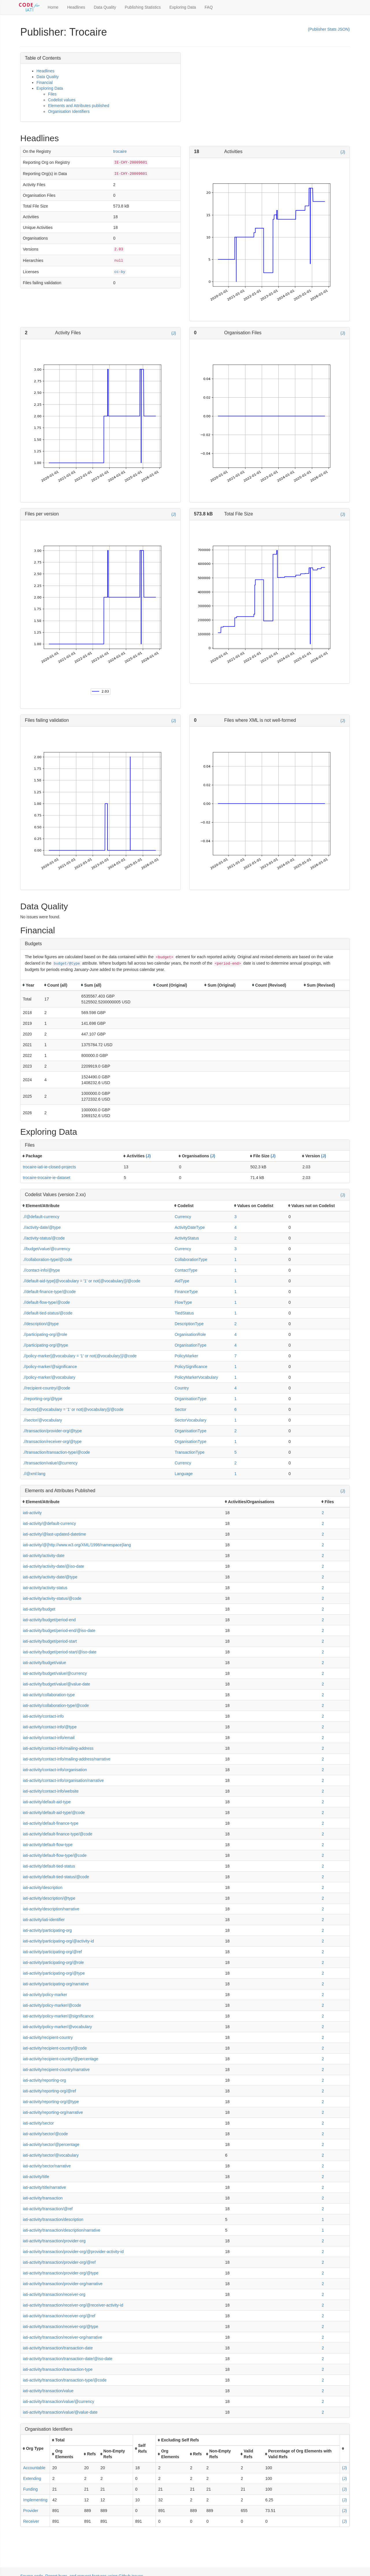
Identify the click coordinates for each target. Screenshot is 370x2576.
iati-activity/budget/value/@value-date (56, 1684)
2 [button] (235, 1238)
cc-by (119, 272)
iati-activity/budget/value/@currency (55, 1673)
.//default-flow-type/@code (46, 1302)
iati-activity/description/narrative (51, 1909)
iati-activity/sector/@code (45, 2133)
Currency (183, 1216)
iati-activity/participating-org (47, 1930)
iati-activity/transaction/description (53, 2219)
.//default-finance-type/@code (49, 1291)
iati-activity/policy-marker (45, 1994)
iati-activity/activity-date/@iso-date (53, 1566)
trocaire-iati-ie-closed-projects (49, 1167)
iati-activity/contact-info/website (51, 1791)
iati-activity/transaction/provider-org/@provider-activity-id (73, 2251)
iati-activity (32, 1512)
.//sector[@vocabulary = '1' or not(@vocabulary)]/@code (73, 1409)
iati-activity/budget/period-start (50, 1641)
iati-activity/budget (39, 1609)
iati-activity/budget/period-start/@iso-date (60, 1652)
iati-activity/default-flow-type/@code (54, 1855)
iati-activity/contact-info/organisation (55, 1769)
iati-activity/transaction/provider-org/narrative (62, 2283)
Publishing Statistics (143, 7)
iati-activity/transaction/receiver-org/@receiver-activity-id (73, 2305)
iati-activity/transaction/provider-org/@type (61, 2273)
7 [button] (235, 1356)
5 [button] (235, 1452)
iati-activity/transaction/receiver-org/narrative (62, 2337)
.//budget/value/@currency (46, 1248)
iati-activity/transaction (43, 2198)
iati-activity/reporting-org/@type (51, 2101)
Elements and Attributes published (78, 105)
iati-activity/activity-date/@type (50, 1577)
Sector (180, 1409)
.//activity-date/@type (42, 1227)
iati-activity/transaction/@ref (48, 2208)
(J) (343, 152)
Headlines (76, 7)
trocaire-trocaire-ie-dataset (46, 1177)
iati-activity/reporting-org (44, 2080)
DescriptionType (189, 1323)
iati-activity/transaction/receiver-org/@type (60, 2326)
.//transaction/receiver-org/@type (52, 1441)
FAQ (209, 7)
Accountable (34, 2467)
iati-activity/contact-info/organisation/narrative (63, 1780)
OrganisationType (190, 1345)
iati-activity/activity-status (45, 1587)
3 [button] (235, 1216)
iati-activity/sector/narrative (47, 2166)
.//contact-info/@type (41, 1270)
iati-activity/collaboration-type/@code (56, 1705)
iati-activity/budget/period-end (49, 1619)
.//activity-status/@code (44, 1238)
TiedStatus (184, 1313)
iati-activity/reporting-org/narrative (53, 2112)
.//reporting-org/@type (42, 1398)
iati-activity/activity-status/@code (52, 1598)
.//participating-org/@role (45, 1334)
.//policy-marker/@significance (50, 1366)
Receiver (31, 2521)
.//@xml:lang (34, 1473)
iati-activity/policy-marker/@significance (58, 2016)
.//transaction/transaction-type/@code (56, 1452)
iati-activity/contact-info (43, 1716)
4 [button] (235, 1227)
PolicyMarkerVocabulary (196, 1377)
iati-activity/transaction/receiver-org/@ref (59, 2316)
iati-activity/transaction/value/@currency (58, 2401)
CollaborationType (191, 1259)
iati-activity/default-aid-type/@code (54, 1812)
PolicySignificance (191, 1366)
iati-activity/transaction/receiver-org (54, 2294)
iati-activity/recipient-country (48, 2037)
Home (53, 7)
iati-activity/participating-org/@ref (52, 1951)
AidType (182, 1281)
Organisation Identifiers (69, 111)
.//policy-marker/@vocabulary (49, 1377)
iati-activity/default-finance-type (50, 1823)
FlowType (183, 1302)
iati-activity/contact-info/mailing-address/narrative (66, 1759)
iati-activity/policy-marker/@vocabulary (57, 2026)
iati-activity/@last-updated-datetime (54, 1534)
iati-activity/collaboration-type (49, 1694)
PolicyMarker (186, 1356)
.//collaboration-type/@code (47, 1259)
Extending (32, 2478)
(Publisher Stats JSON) (329, 29)
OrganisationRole (190, 1334)
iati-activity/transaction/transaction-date (58, 2348)
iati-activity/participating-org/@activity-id (58, 1941)
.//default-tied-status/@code (47, 1313)
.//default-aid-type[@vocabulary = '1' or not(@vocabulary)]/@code (81, 1281)
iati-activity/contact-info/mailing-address (58, 1748)
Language (184, 1473)
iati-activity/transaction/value (48, 2390)
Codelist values (61, 100)
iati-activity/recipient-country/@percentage (60, 2059)
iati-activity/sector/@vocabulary (51, 2155)
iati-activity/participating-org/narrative (56, 1984)
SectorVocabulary (190, 1420)
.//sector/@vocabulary (42, 1420)
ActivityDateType (190, 1227)
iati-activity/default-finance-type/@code (57, 1834)
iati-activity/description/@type (49, 1898)
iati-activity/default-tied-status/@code (56, 1876)
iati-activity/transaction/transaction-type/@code (65, 2380)
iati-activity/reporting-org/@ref (49, 2091)
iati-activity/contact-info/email (49, 1737)
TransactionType (189, 1452)
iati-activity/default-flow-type (48, 1844)
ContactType (186, 1270)
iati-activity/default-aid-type (47, 1802)
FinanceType (186, 1291)
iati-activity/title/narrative (44, 2187)
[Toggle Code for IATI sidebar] (29, 7)
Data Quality (105, 7)
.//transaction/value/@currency (50, 1463)
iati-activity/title (36, 2176)
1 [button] (235, 1259)
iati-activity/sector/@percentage (51, 2144)
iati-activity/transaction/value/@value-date (60, 2412)
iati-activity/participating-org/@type (54, 1973)
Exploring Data (182, 7)
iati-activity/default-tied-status (49, 1866)
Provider (30, 2510)
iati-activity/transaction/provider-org (54, 2241)
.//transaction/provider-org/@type (52, 1431)
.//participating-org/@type (45, 1345)
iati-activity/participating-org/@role (53, 1962)
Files (52, 94)
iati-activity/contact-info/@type (50, 1727)
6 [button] (235, 1409)
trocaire (120, 151)
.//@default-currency (41, 1216)
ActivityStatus (187, 1238)
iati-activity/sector (38, 2123)
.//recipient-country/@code (46, 1388)
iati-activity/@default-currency (49, 1523)
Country (182, 1388)
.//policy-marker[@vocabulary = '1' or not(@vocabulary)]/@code (80, 1356)
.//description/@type (41, 1323)
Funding (30, 2489)
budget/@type (67, 964)
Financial (44, 82)
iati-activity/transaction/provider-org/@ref (59, 2262)
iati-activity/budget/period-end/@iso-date (59, 1630)
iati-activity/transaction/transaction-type (57, 2369)
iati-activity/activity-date (43, 1555)
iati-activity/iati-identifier (44, 1919)
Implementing (35, 2500)
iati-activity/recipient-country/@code (55, 2048)
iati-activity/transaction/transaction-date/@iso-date (67, 2358)
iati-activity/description (42, 1887)
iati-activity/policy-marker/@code (52, 2005)
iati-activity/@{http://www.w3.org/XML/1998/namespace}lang (77, 1545)
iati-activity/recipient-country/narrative (56, 2069)
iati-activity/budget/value (44, 1662)
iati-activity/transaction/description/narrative (61, 2230)
